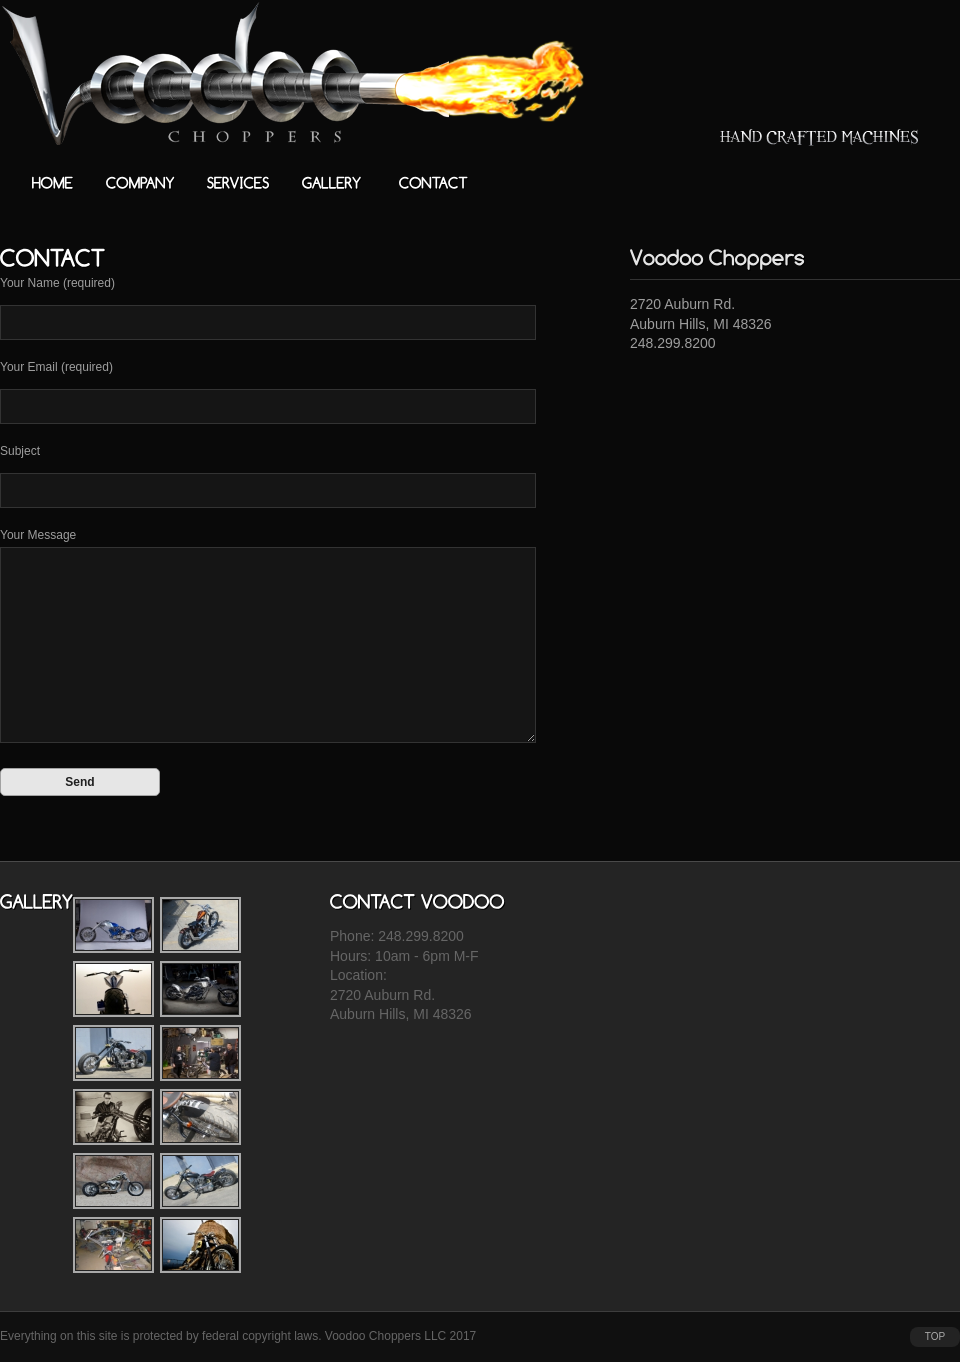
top (935, 1336)
